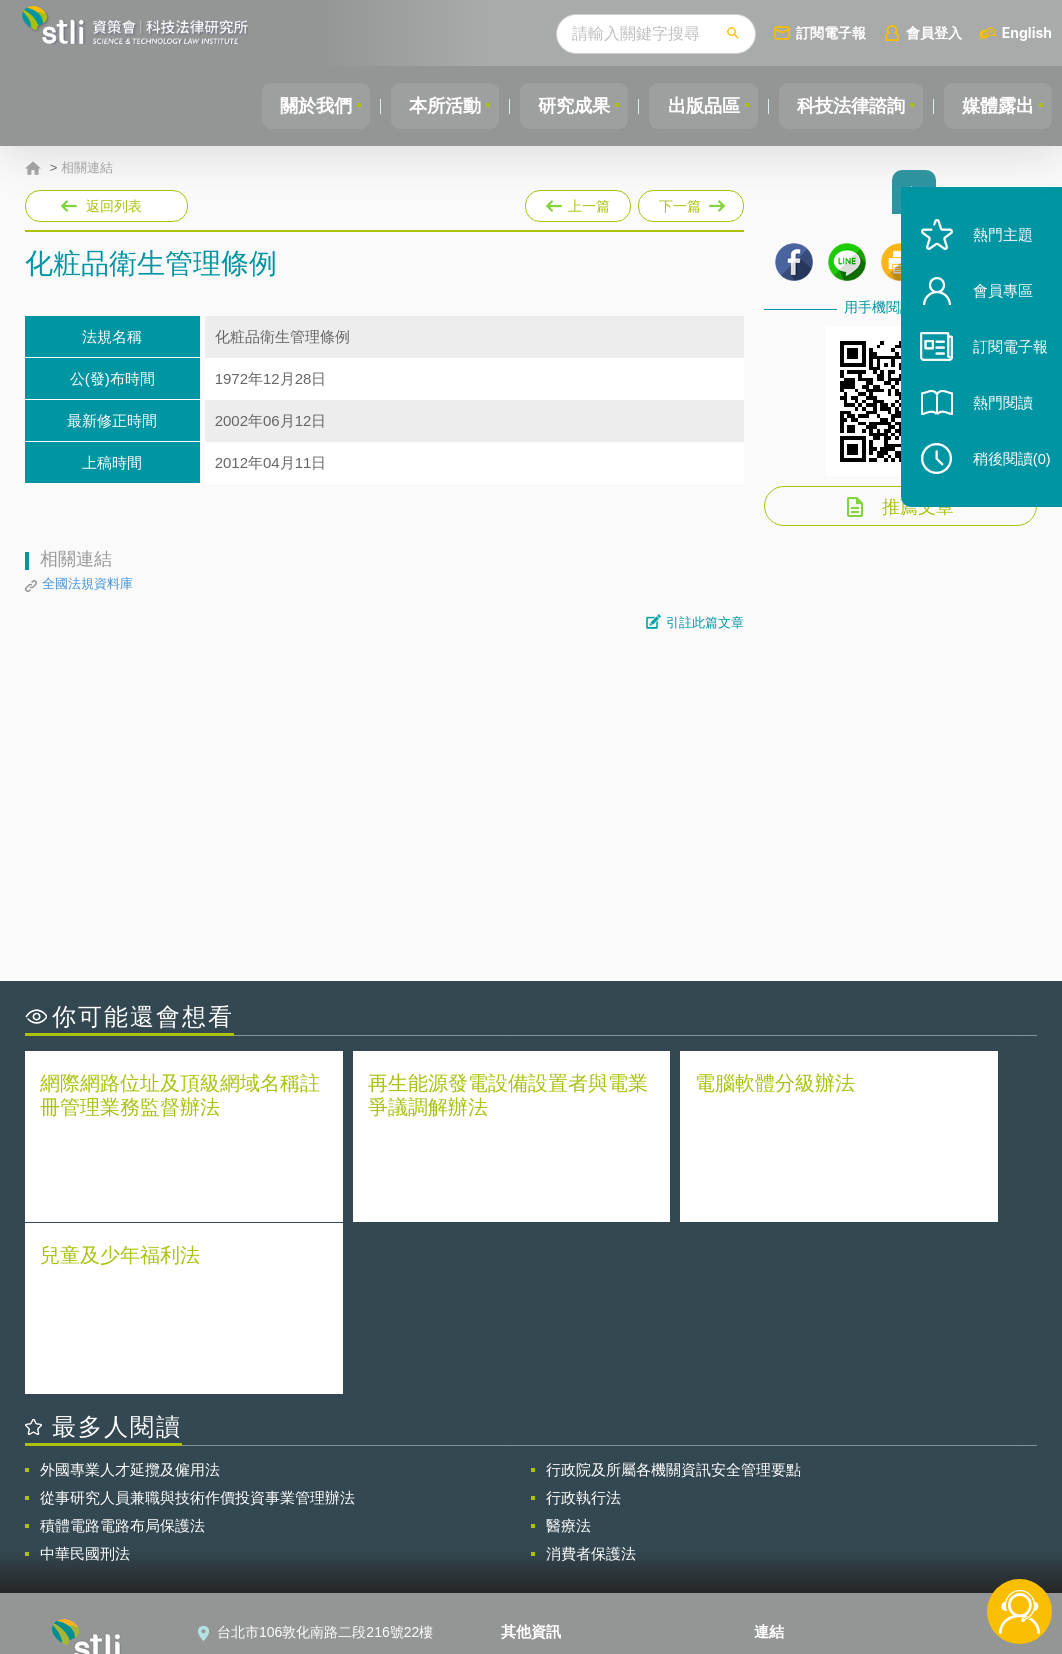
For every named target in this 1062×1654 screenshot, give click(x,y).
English (1027, 32)
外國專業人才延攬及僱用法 (130, 1295)
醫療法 (568, 1351)
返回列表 (114, 206)
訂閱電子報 (831, 32)
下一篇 (689, 202)
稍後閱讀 (1003, 476)
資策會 (787, 1488)
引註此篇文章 (705, 622)
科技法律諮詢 (845, 106)
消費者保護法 (591, 1379)
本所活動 (428, 106)
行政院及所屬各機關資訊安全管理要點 (673, 1295)
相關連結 (87, 168)
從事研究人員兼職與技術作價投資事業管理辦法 (197, 1323)
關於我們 (295, 106)
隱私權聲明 (548, 1488)
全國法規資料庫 (87, 583)
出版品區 (694, 106)
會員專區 (994, 308)
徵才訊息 (541, 1516)
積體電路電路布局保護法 (122, 1351)
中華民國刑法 (85, 1379)
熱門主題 (994, 252)
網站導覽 (541, 1572)
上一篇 (578, 202)
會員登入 (934, 32)
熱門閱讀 (994, 420)
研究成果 (561, 106)
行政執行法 (583, 1323)
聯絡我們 (541, 1544)
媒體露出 (996, 106)
